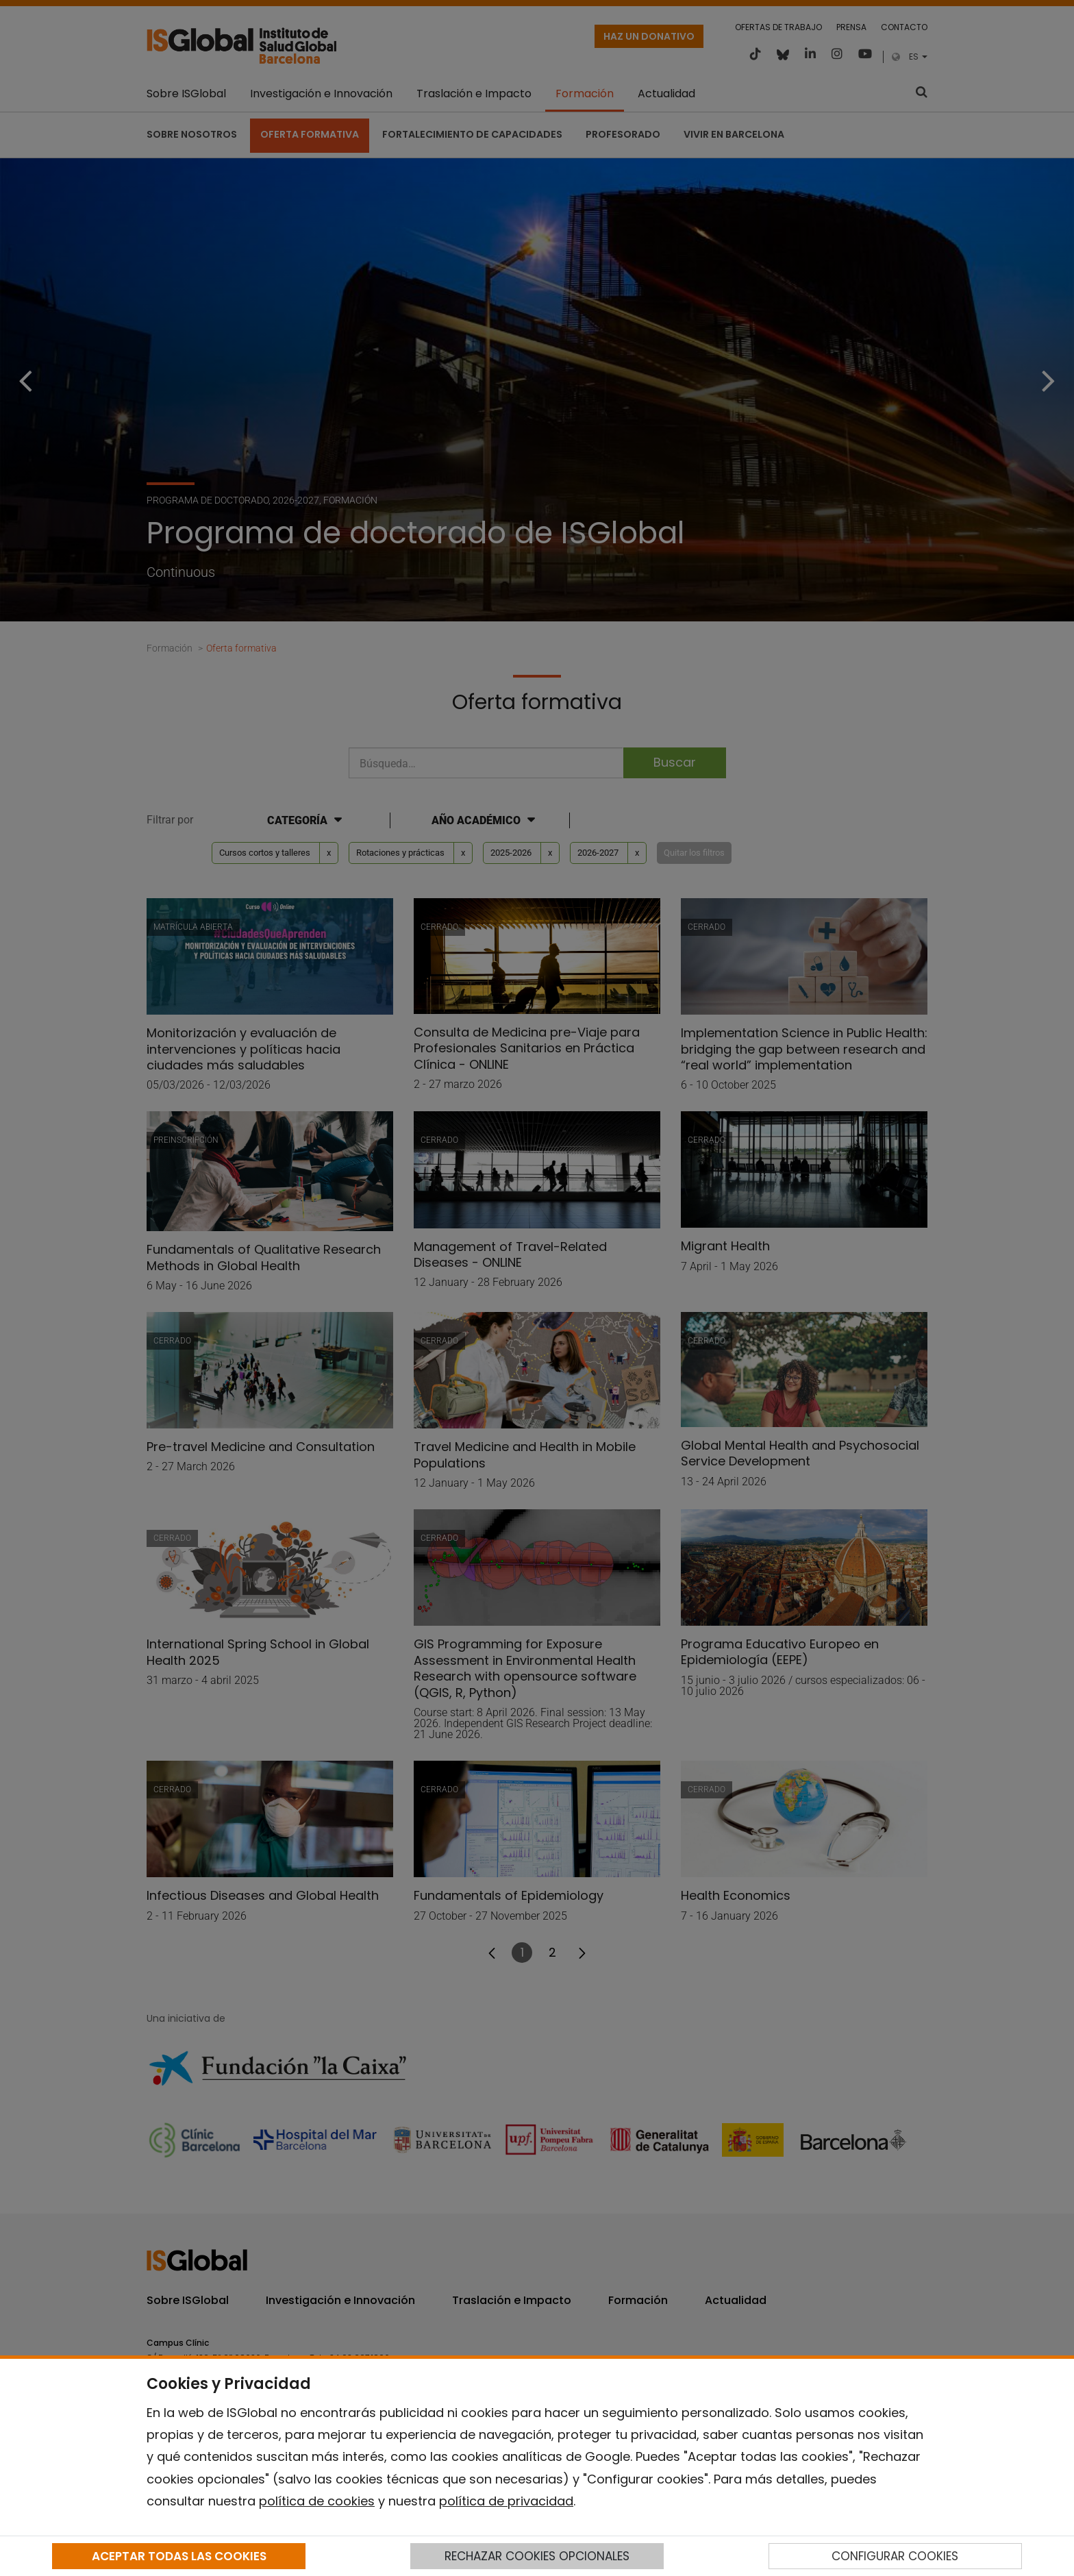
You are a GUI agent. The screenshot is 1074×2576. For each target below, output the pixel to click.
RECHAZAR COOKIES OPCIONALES (537, 2556)
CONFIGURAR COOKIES (895, 2556)
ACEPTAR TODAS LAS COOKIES (179, 2556)
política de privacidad (506, 2501)
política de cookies (317, 2501)
